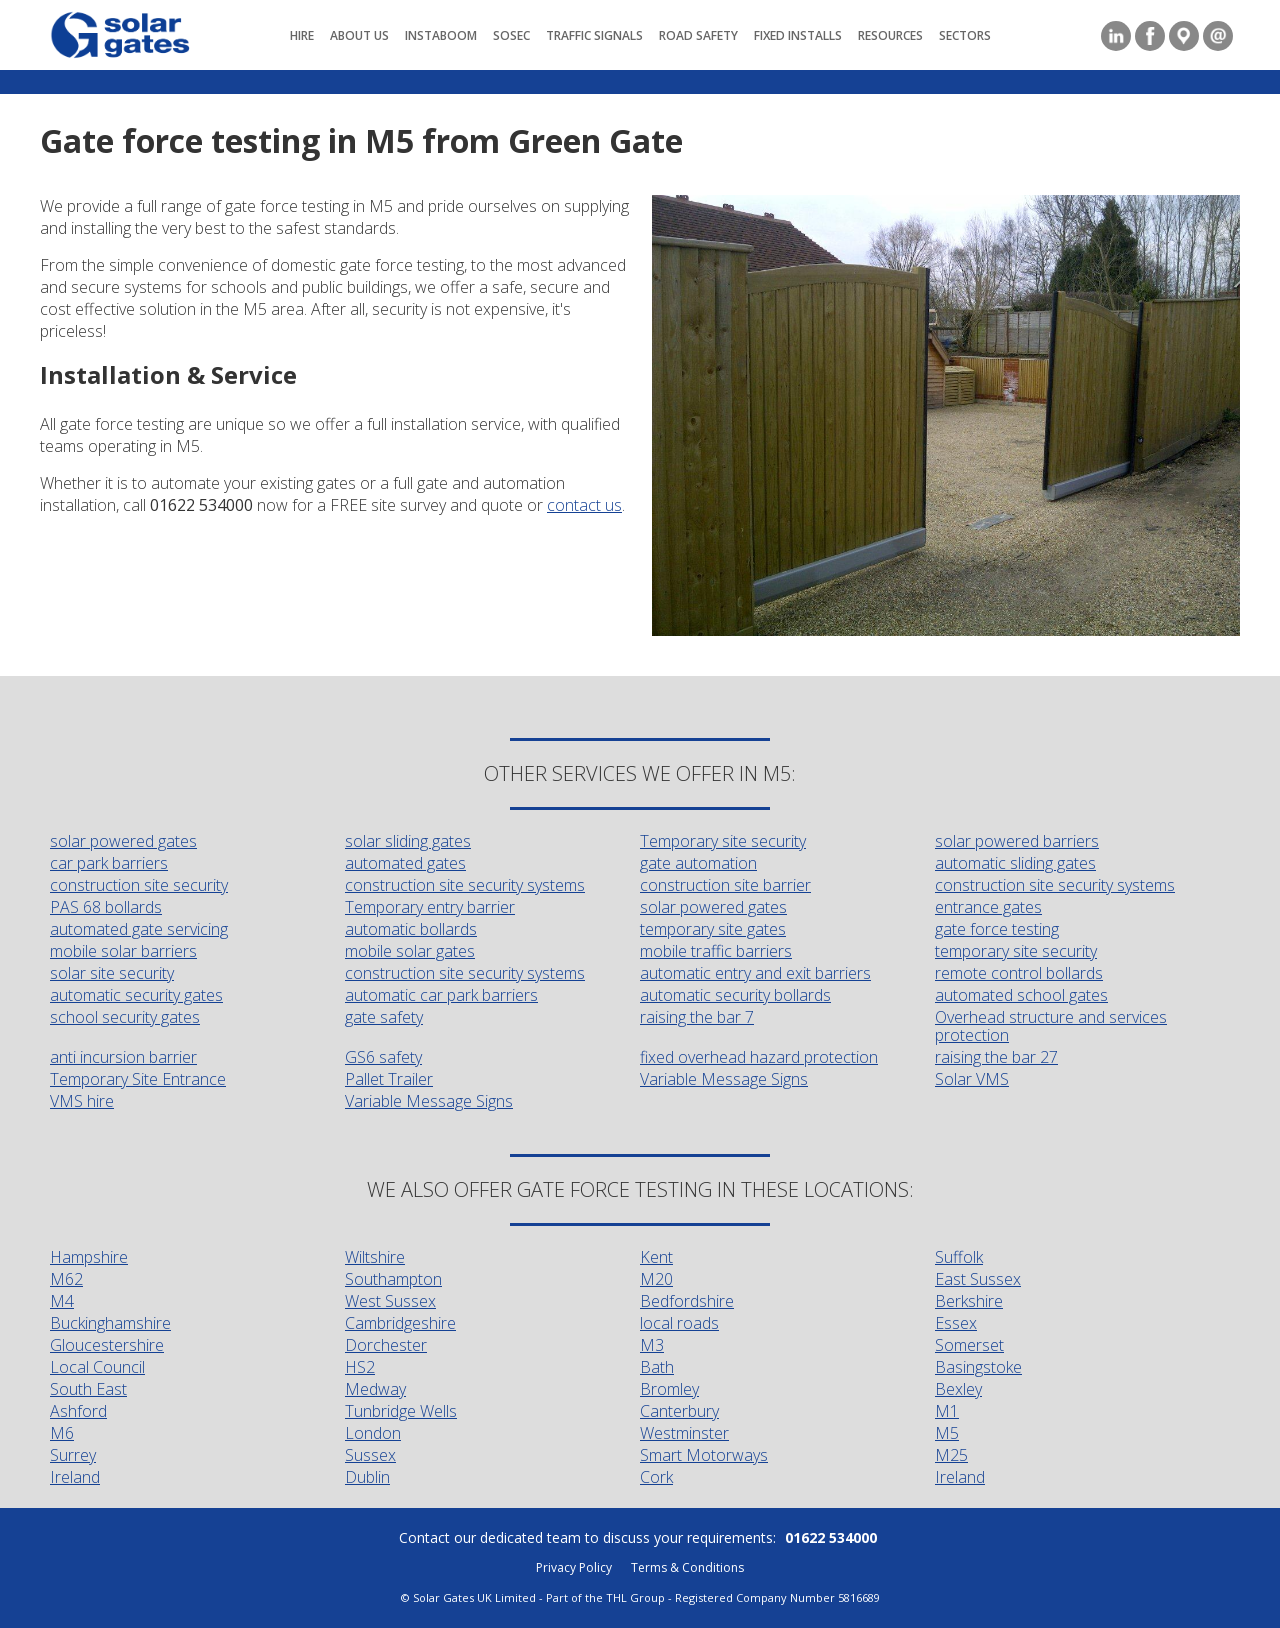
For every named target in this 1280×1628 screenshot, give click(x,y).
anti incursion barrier (123, 1057)
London (373, 1433)
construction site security (139, 885)
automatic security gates (136, 995)
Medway (375, 1389)
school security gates (125, 1017)
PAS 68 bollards (106, 907)
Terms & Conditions (687, 1567)
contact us (584, 505)
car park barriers (109, 863)
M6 (62, 1433)
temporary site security (1016, 951)
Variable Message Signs (724, 1079)
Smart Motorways (704, 1455)
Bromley (669, 1389)
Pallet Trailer (389, 1079)
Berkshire (969, 1301)
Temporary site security (723, 841)
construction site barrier (725, 885)
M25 (951, 1455)
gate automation (698, 863)
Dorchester (386, 1345)
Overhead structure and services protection (1051, 1026)
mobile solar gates (410, 951)
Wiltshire (375, 1257)
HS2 (360, 1367)
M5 (947, 1433)
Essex (956, 1323)
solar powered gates (123, 841)
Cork (656, 1477)
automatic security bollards (735, 995)
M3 (652, 1345)
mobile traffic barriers (716, 951)
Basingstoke (978, 1367)
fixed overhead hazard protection (759, 1057)
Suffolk (959, 1257)
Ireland (75, 1477)
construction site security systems (465, 885)
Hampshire (89, 1257)
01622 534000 (831, 1537)
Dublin (367, 1477)
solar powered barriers (1017, 841)
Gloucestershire (107, 1345)
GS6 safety (383, 1057)
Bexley (958, 1389)
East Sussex (978, 1279)
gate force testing (997, 929)
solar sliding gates (408, 841)
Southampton (393, 1279)
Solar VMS (972, 1079)
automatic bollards (411, 929)
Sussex (370, 1455)
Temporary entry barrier (430, 907)
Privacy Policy (574, 1567)
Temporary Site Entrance (138, 1079)
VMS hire (82, 1101)
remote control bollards (1019, 973)
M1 (947, 1411)
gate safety (384, 1017)
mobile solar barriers (123, 951)
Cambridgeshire (400, 1323)
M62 (66, 1279)
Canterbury (679, 1411)
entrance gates (988, 907)
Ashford (78, 1411)
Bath (657, 1367)
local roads (679, 1323)
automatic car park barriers (441, 995)
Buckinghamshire (110, 1323)
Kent (656, 1257)
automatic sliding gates (1015, 863)
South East (88, 1389)
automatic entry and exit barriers (755, 973)
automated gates (405, 863)
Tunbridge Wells (401, 1411)
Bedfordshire (687, 1301)
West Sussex (390, 1301)
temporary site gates (713, 929)
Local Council (97, 1367)
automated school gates (1021, 995)
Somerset (969, 1345)
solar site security (112, 973)
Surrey (73, 1455)
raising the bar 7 (697, 1017)
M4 (62, 1301)
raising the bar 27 (996, 1057)
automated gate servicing (139, 929)
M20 (656, 1279)
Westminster (684, 1433)
